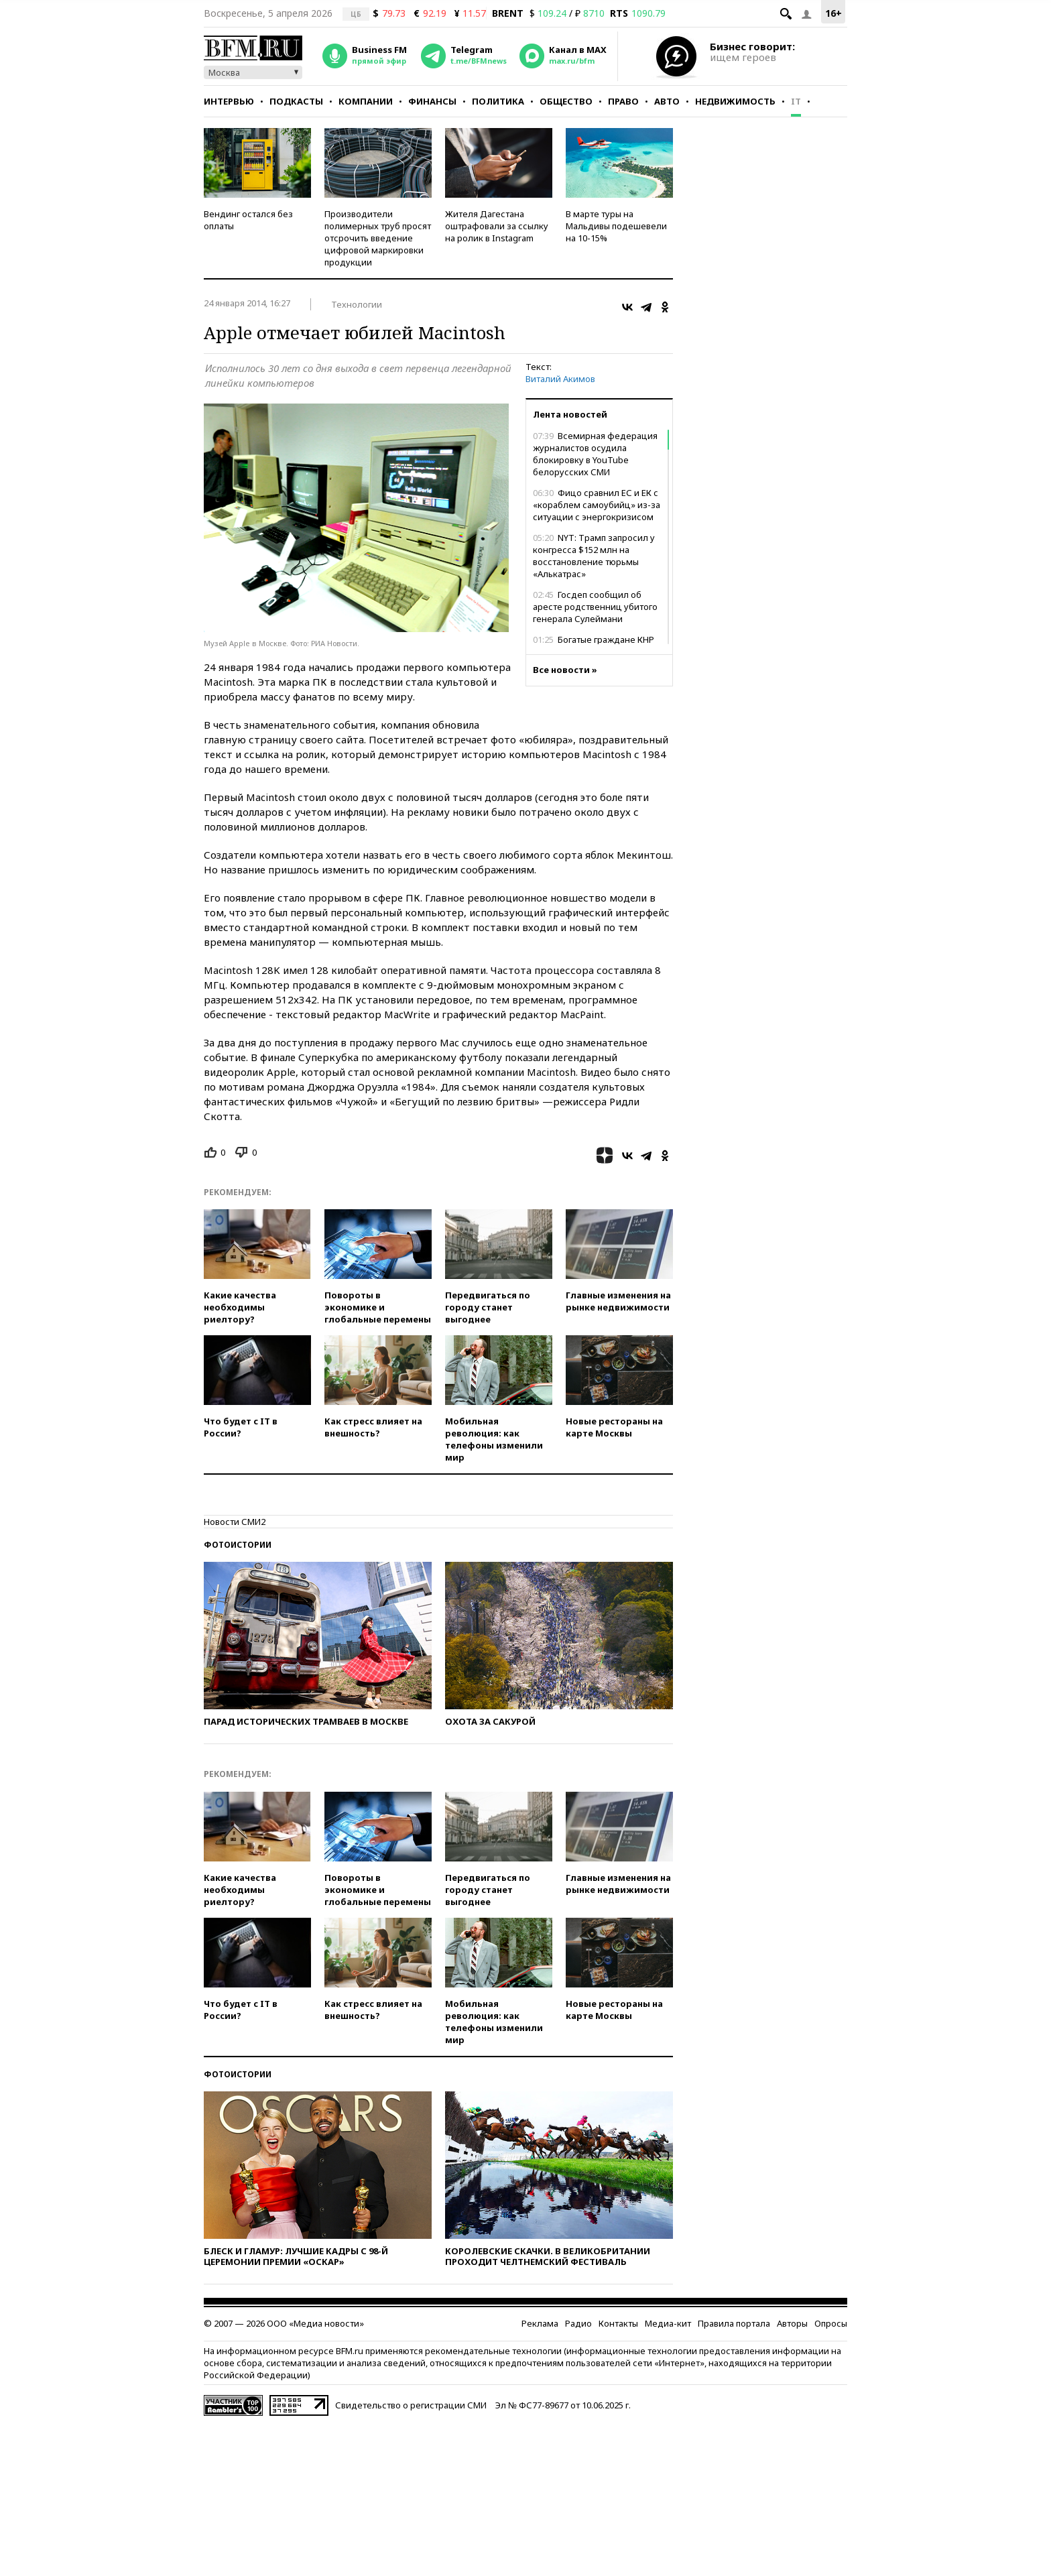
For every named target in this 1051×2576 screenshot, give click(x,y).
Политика (498, 101)
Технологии (356, 304)
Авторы (792, 2323)
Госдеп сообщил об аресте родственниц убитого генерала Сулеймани (595, 607)
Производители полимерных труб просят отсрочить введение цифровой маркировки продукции (377, 238)
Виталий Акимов (560, 379)
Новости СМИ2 (234, 1522)
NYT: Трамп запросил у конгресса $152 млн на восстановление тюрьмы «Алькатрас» (594, 556)
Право (623, 101)
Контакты (618, 2323)
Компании (365, 101)
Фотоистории (237, 1544)
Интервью (229, 101)
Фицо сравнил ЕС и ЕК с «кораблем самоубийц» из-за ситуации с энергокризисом (596, 505)
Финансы (432, 101)
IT (796, 101)
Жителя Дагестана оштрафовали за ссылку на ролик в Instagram (496, 226)
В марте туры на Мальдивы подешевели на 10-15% (616, 226)
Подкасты (296, 101)
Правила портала (734, 2323)
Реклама (539, 2323)
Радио (578, 2323)
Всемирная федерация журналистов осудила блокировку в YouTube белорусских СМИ (595, 454)
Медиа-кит (668, 2323)
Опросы (830, 2323)
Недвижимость (735, 101)
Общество (566, 101)
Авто (667, 101)
